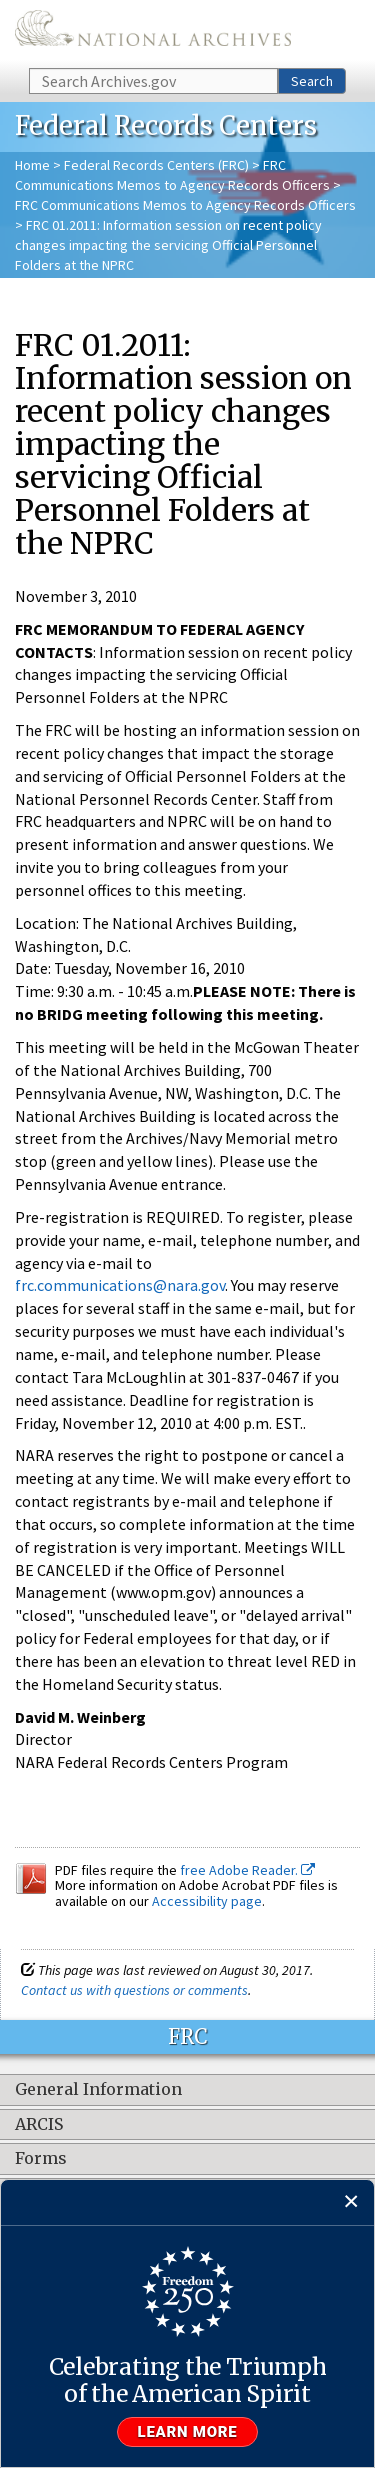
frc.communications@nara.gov (120, 1285)
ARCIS (39, 2125)
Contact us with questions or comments (134, 1990)
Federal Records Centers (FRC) (156, 165)
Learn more (188, 2432)
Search (312, 81)
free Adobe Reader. (247, 1870)
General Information (98, 2090)
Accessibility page (207, 1901)
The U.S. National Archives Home (153, 32)
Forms (41, 2159)
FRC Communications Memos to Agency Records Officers (185, 205)
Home (32, 165)
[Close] (351, 2202)
